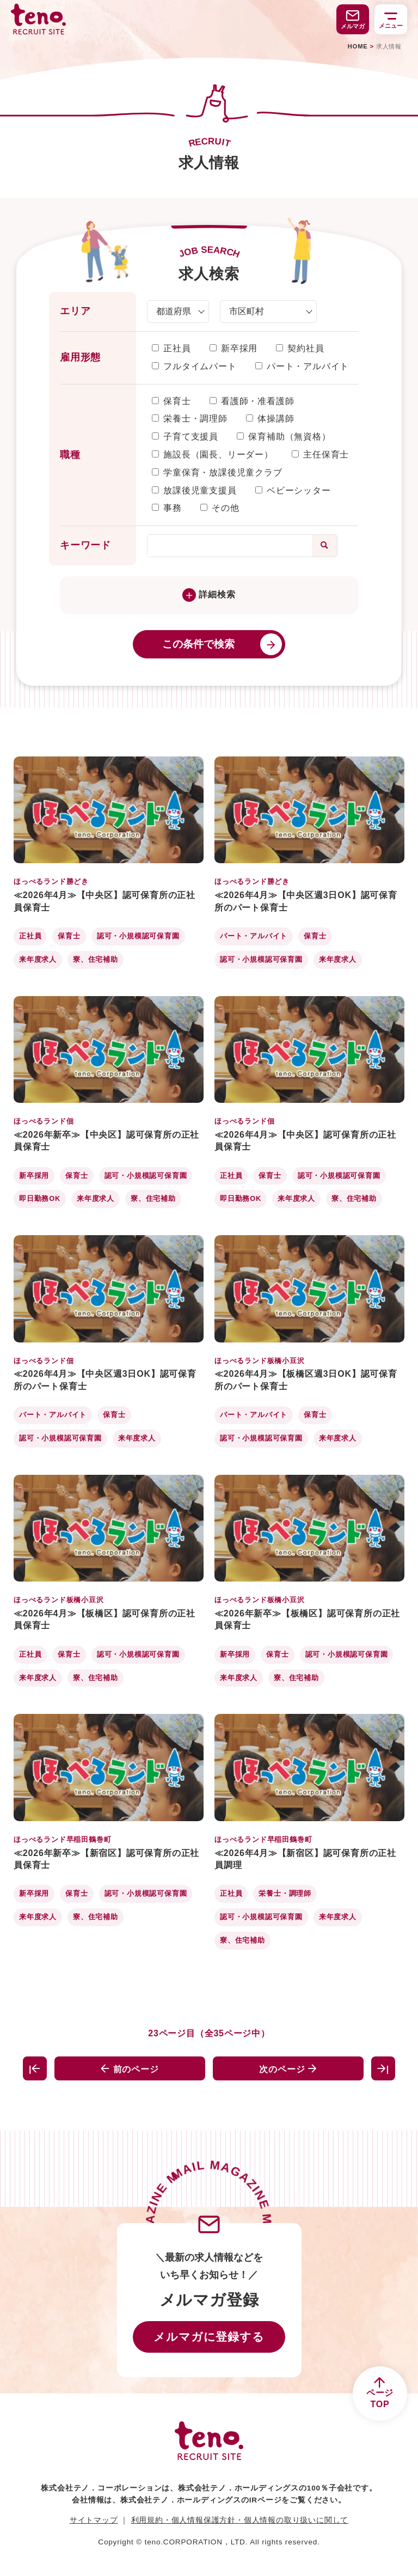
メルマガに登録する (208, 2336)
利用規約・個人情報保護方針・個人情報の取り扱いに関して (240, 2520)
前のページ (129, 2068)
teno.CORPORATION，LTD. (196, 2542)
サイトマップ (94, 2520)
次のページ (288, 2068)
